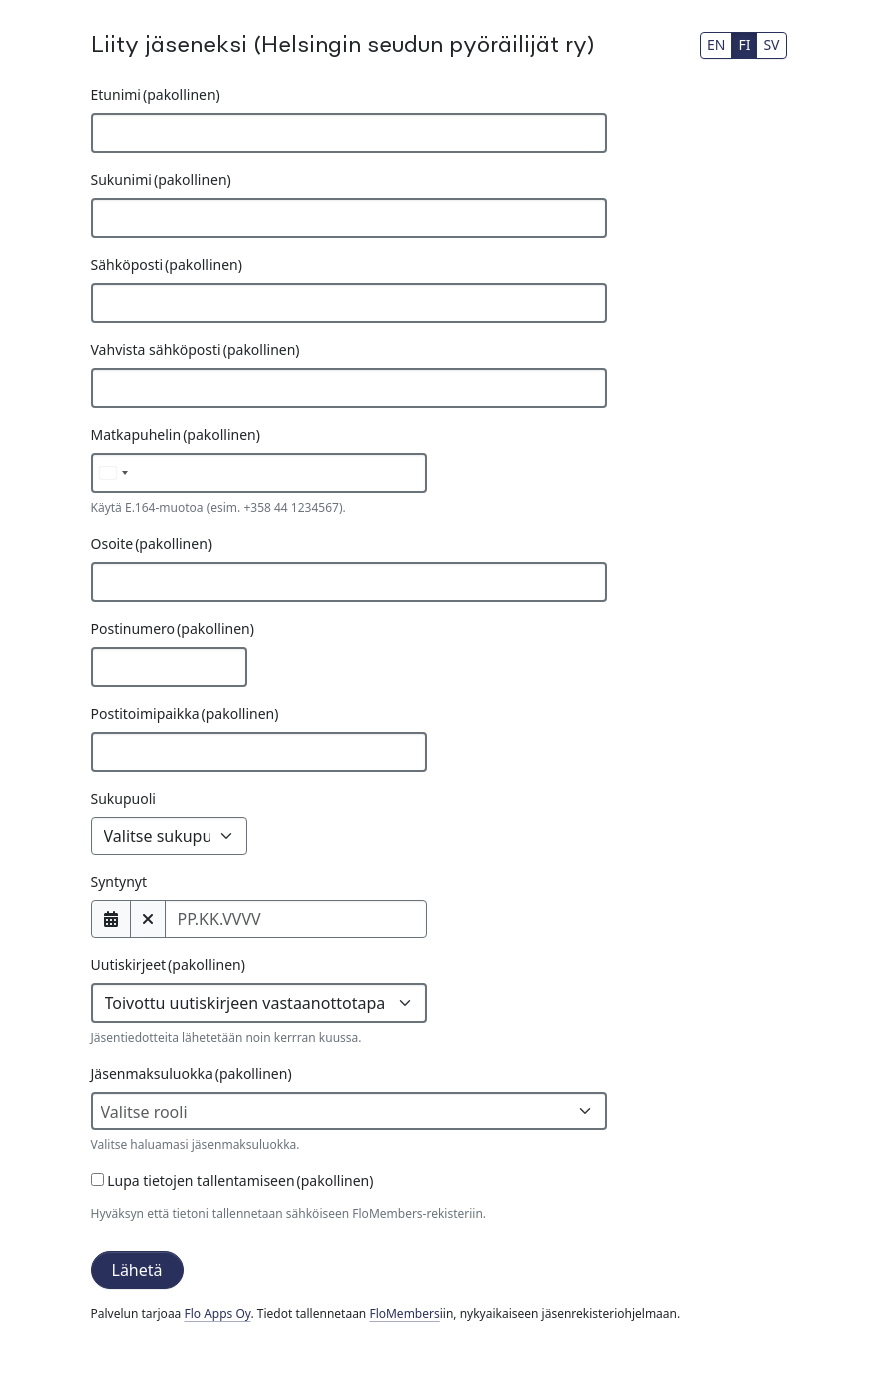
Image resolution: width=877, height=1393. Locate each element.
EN (716, 44)
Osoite (152, 543)
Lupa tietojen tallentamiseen (232, 1180)
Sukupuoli (123, 798)
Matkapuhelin (175, 434)
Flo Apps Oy (217, 1313)
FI (744, 44)
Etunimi (155, 94)
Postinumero (172, 628)
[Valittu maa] (113, 473)
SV (771, 44)
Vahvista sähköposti (195, 349)
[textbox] (341, 1112)
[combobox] (349, 1111)
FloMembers (404, 1313)
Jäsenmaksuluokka (191, 1073)
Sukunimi (161, 179)
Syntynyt (119, 881)
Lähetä (137, 1270)
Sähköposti (166, 264)
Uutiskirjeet (168, 964)
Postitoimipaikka (185, 713)
